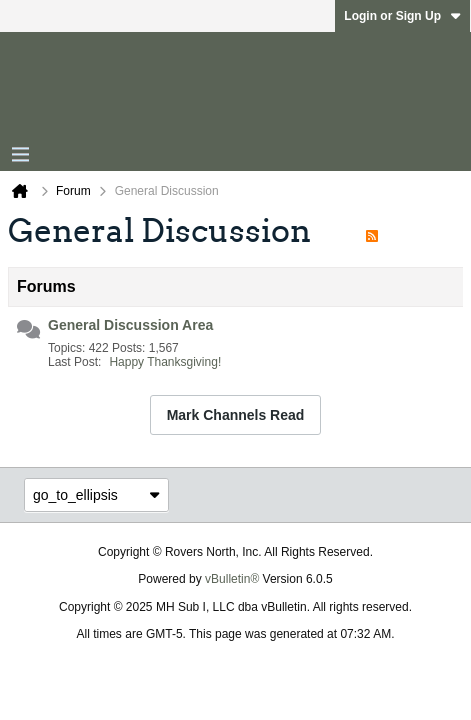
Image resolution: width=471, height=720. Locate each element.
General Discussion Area (130, 325)
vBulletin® (232, 579)
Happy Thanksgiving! (165, 362)
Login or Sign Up (402, 16)
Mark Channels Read (236, 415)
